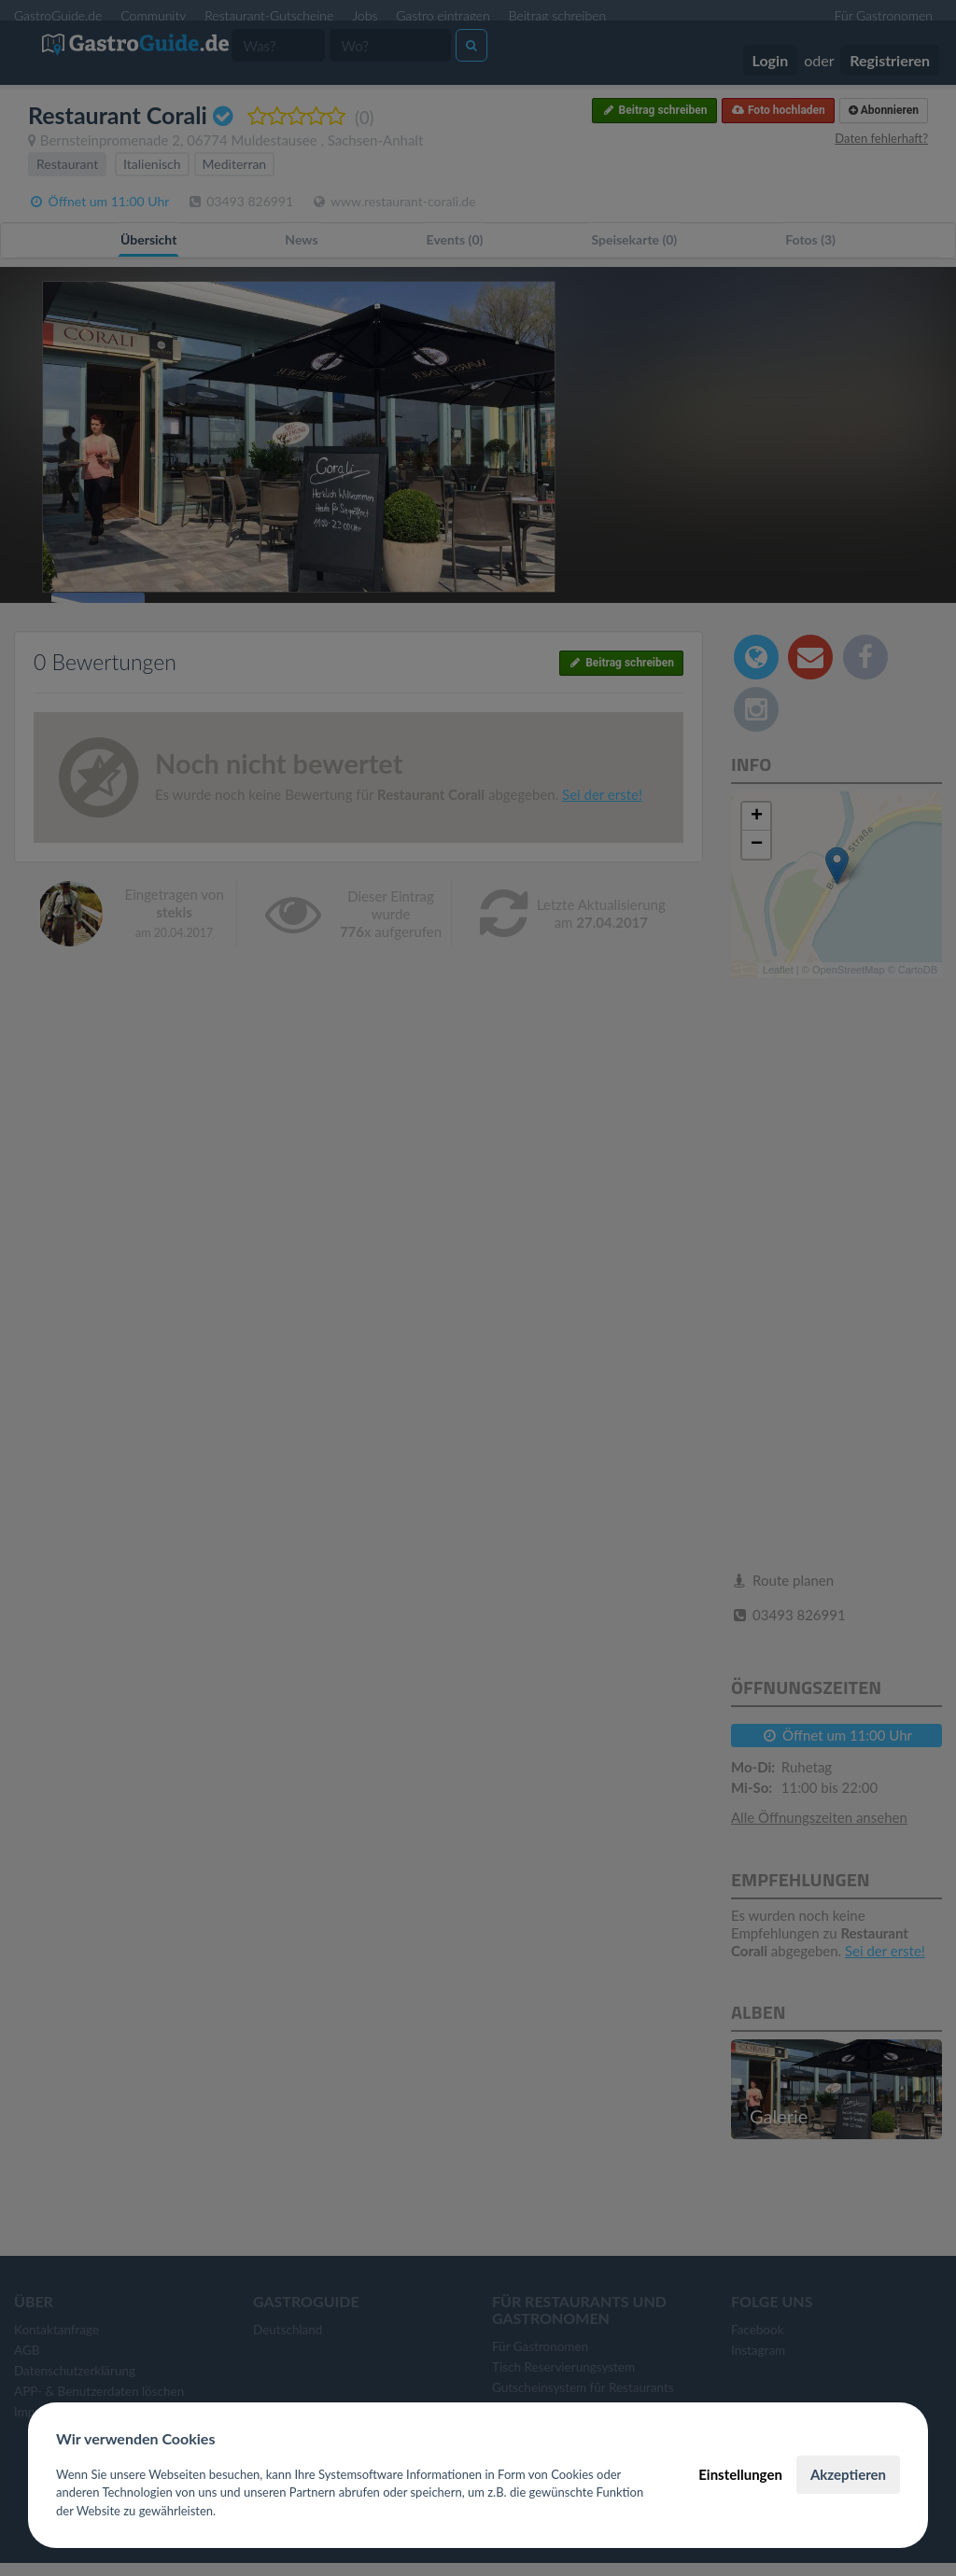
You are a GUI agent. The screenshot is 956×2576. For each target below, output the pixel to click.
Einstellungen (740, 2474)
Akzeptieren (848, 2474)
